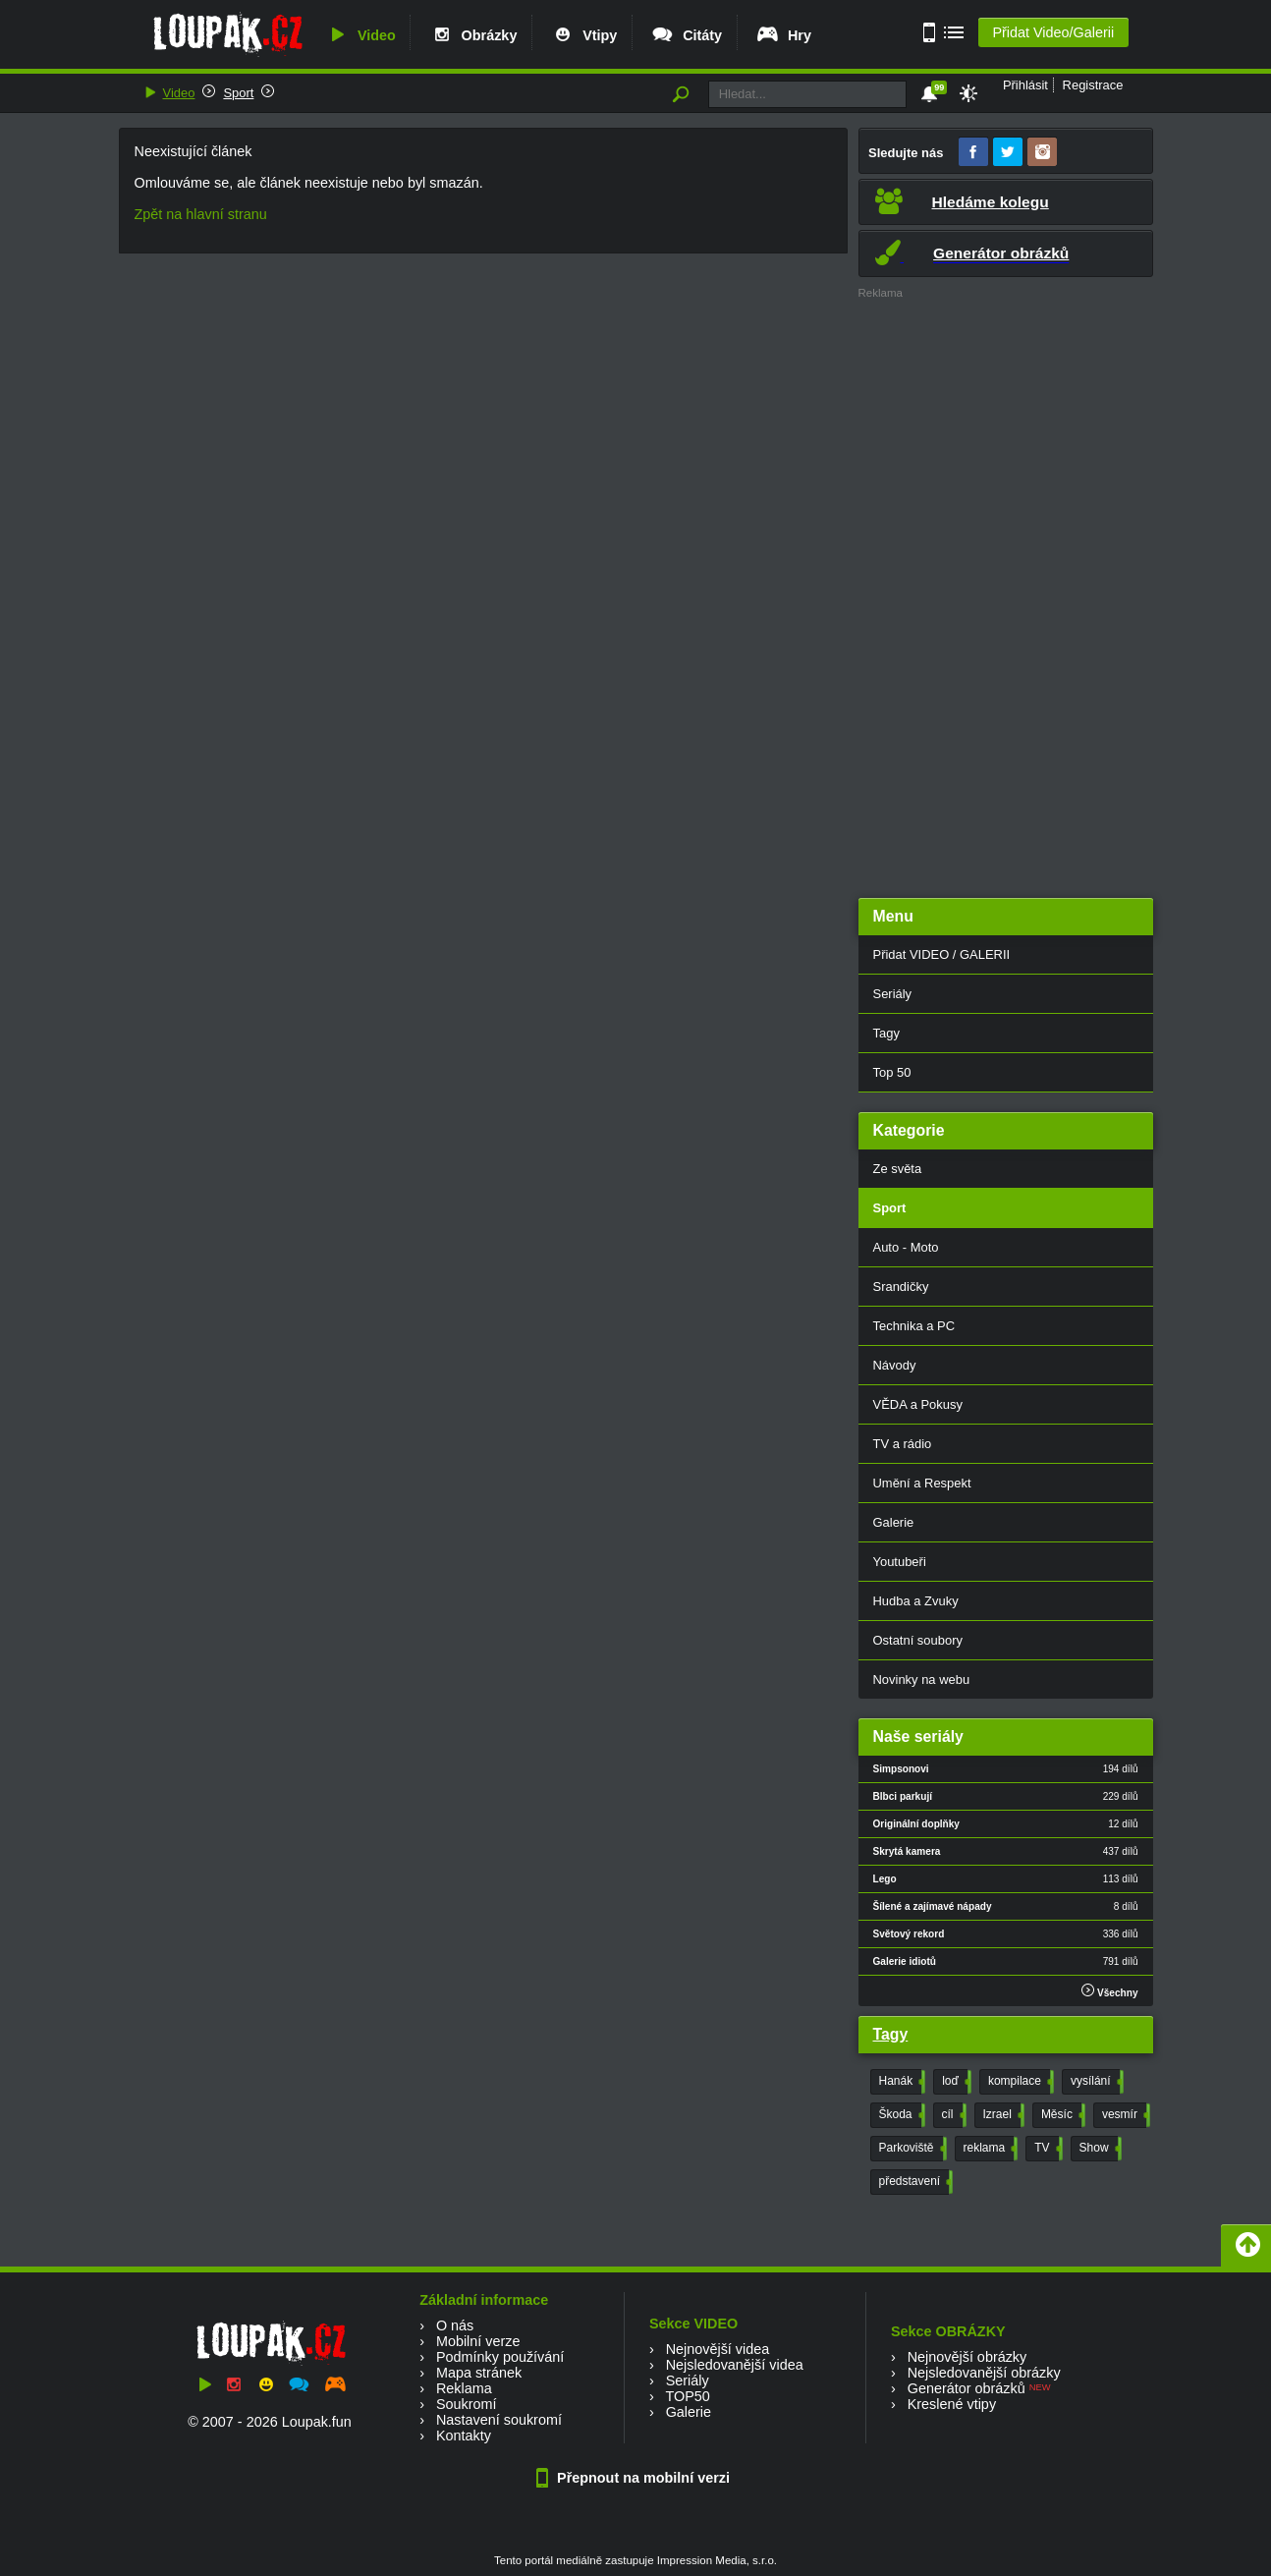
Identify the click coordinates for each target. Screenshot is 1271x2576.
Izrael (1002, 2115)
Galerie (893, 1522)
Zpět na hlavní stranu (201, 214)
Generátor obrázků (966, 2388)
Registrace (1093, 85)
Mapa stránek (479, 2372)
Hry (783, 35)
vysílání (1095, 2082)
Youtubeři (899, 1561)
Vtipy (583, 35)
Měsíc (1061, 2115)
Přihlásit (1025, 85)
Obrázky (473, 35)
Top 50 (892, 1072)
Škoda (900, 2115)
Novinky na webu (921, 1679)
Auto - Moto (906, 1247)
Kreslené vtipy (952, 2404)
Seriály (892, 993)
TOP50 (687, 2396)
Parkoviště (911, 2148)
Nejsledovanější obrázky (984, 2372)
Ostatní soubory (918, 1640)
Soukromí (466, 2404)
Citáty (686, 35)
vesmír (1124, 2115)
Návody (894, 1365)
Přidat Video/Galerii (1053, 32)
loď (954, 2082)
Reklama (464, 2388)
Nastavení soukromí (499, 2420)
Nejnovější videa (718, 2349)
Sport (238, 92)
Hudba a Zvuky (916, 1601)
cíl (952, 2115)
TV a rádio (902, 1443)
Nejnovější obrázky (967, 2357)
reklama (989, 2148)
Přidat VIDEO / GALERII (942, 954)
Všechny (1109, 1991)
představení (914, 2182)
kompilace (1019, 2082)
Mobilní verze (478, 2341)
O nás (454, 2325)
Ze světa (897, 1168)
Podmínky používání (500, 2357)
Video (360, 35)
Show (1098, 2148)
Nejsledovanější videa (734, 2365)
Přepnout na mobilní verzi (635, 2478)
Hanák (900, 2082)
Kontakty (463, 2435)
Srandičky (901, 1286)
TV (1046, 2148)
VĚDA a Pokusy (918, 1404)
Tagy (886, 1033)
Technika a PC (914, 1325)
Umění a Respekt (922, 1483)
